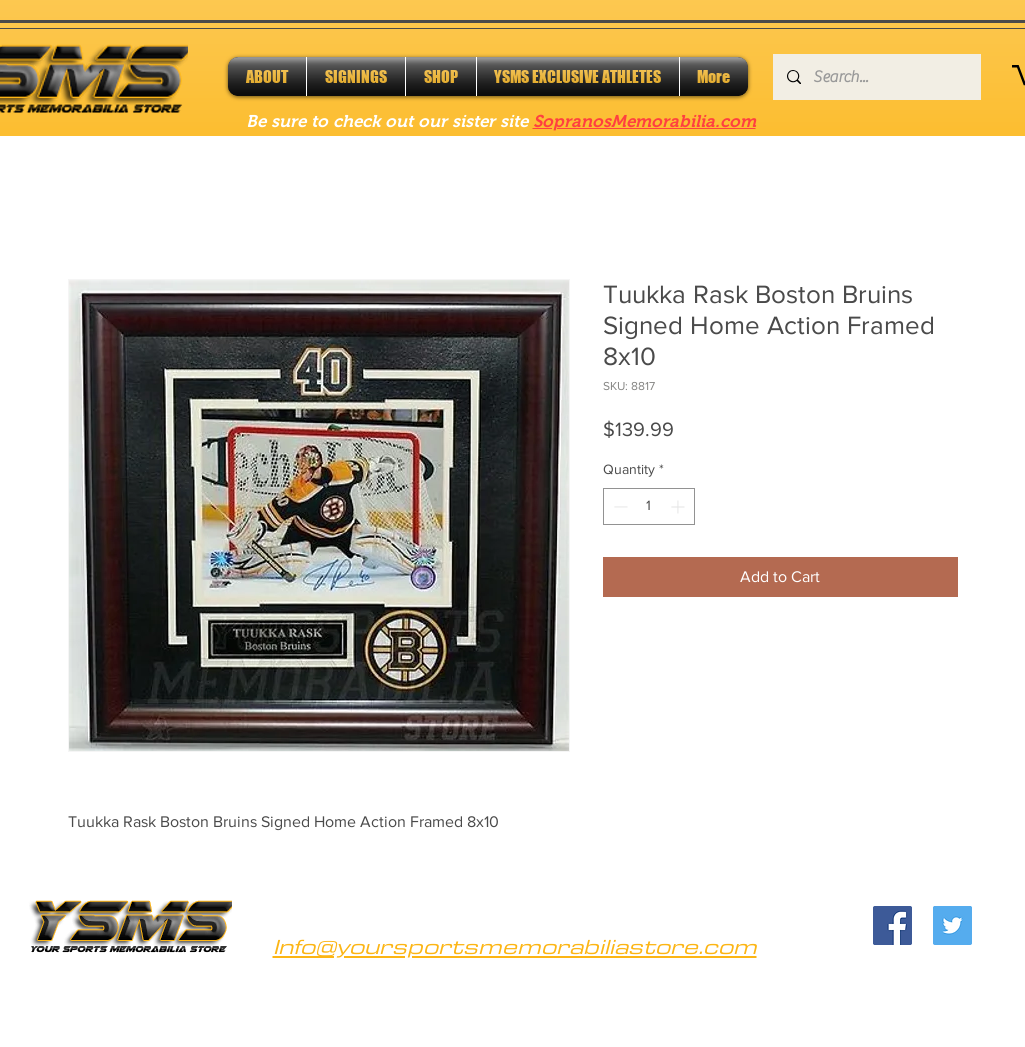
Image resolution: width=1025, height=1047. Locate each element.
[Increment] (679, 506)
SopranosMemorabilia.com (644, 121)
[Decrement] (618, 506)
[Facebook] (892, 925)
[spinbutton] (649, 506)
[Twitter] (952, 925)
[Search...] (876, 77)
